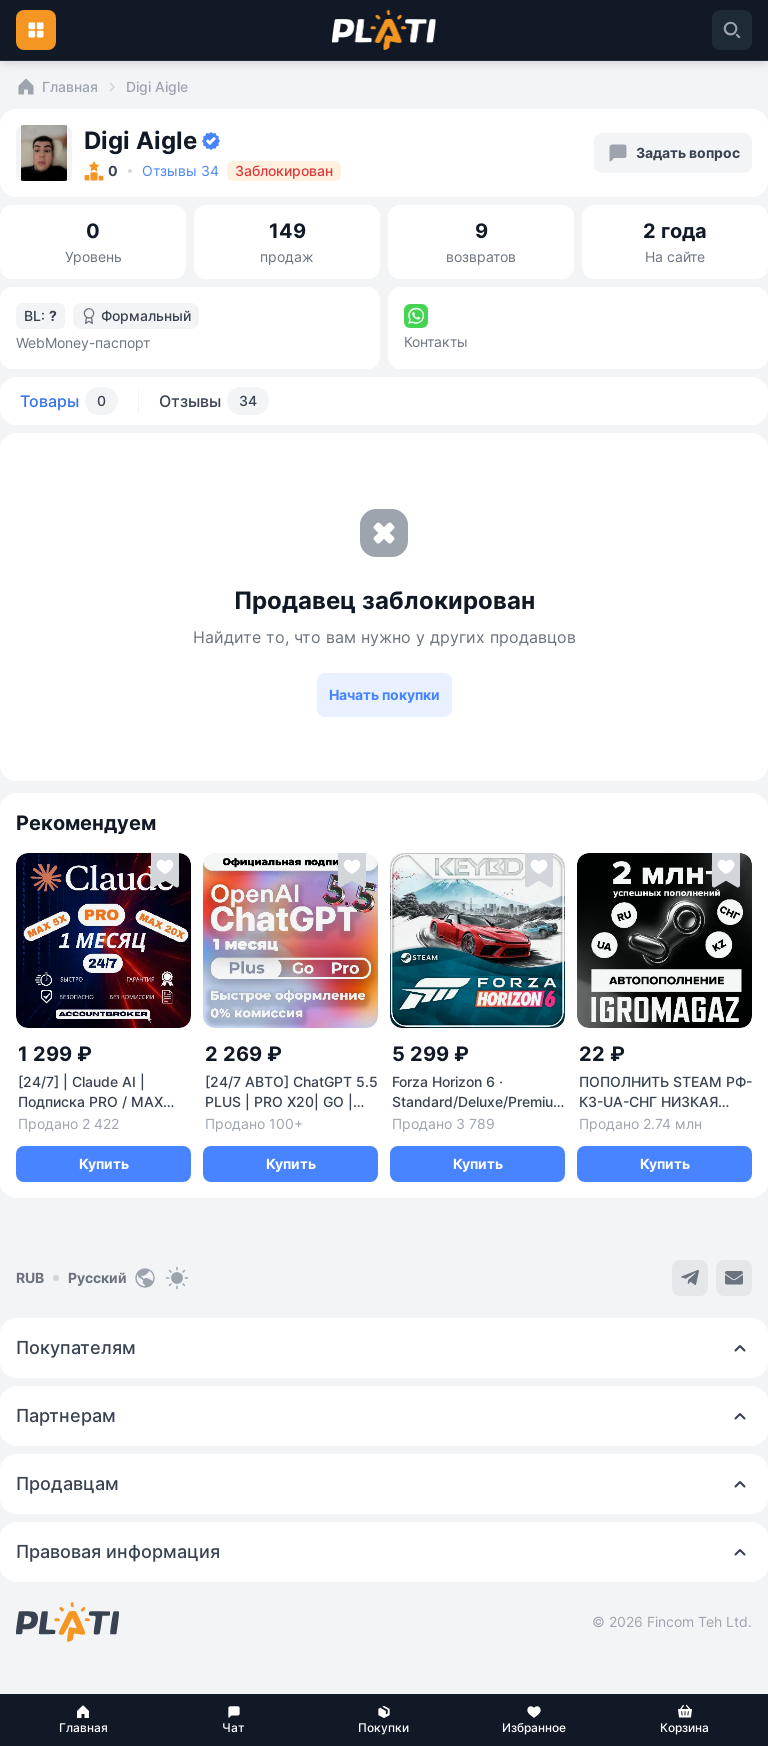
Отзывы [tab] (214, 401)
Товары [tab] (69, 401)
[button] (83, 1720)
